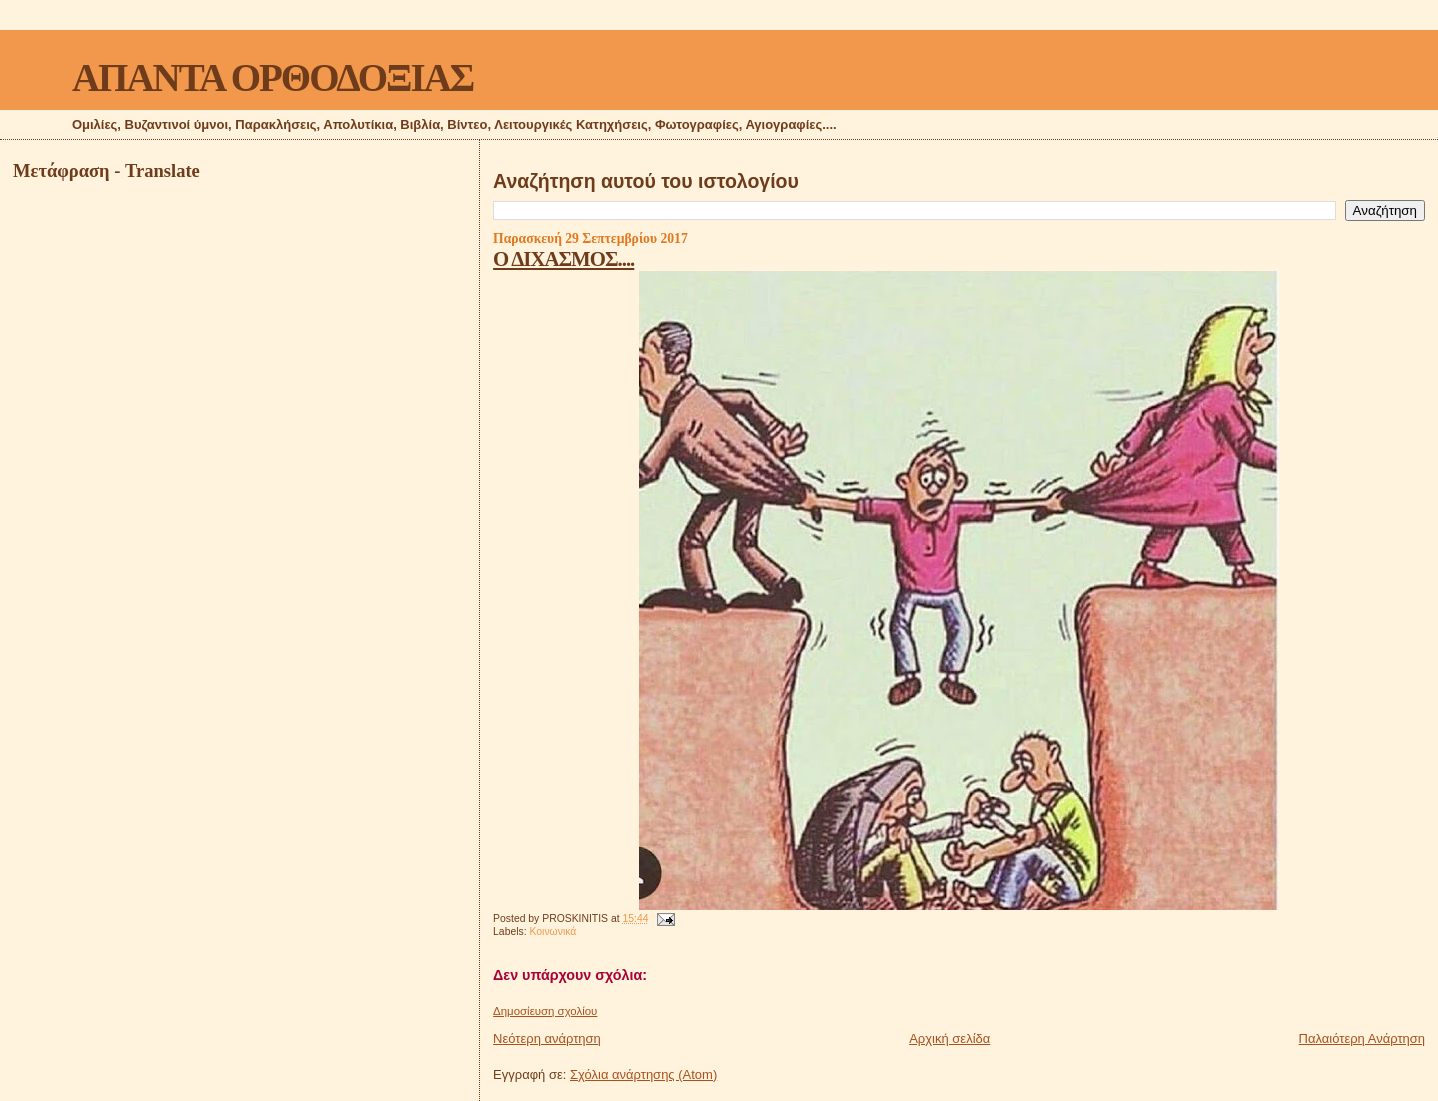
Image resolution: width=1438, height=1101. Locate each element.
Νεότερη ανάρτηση (547, 1038)
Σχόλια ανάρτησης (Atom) (643, 1074)
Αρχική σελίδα (949, 1038)
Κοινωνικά (553, 931)
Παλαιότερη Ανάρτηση (1362, 1038)
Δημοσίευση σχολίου (545, 1011)
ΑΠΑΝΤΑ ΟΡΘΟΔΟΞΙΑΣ (272, 77)
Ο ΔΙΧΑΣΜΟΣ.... (563, 258)
